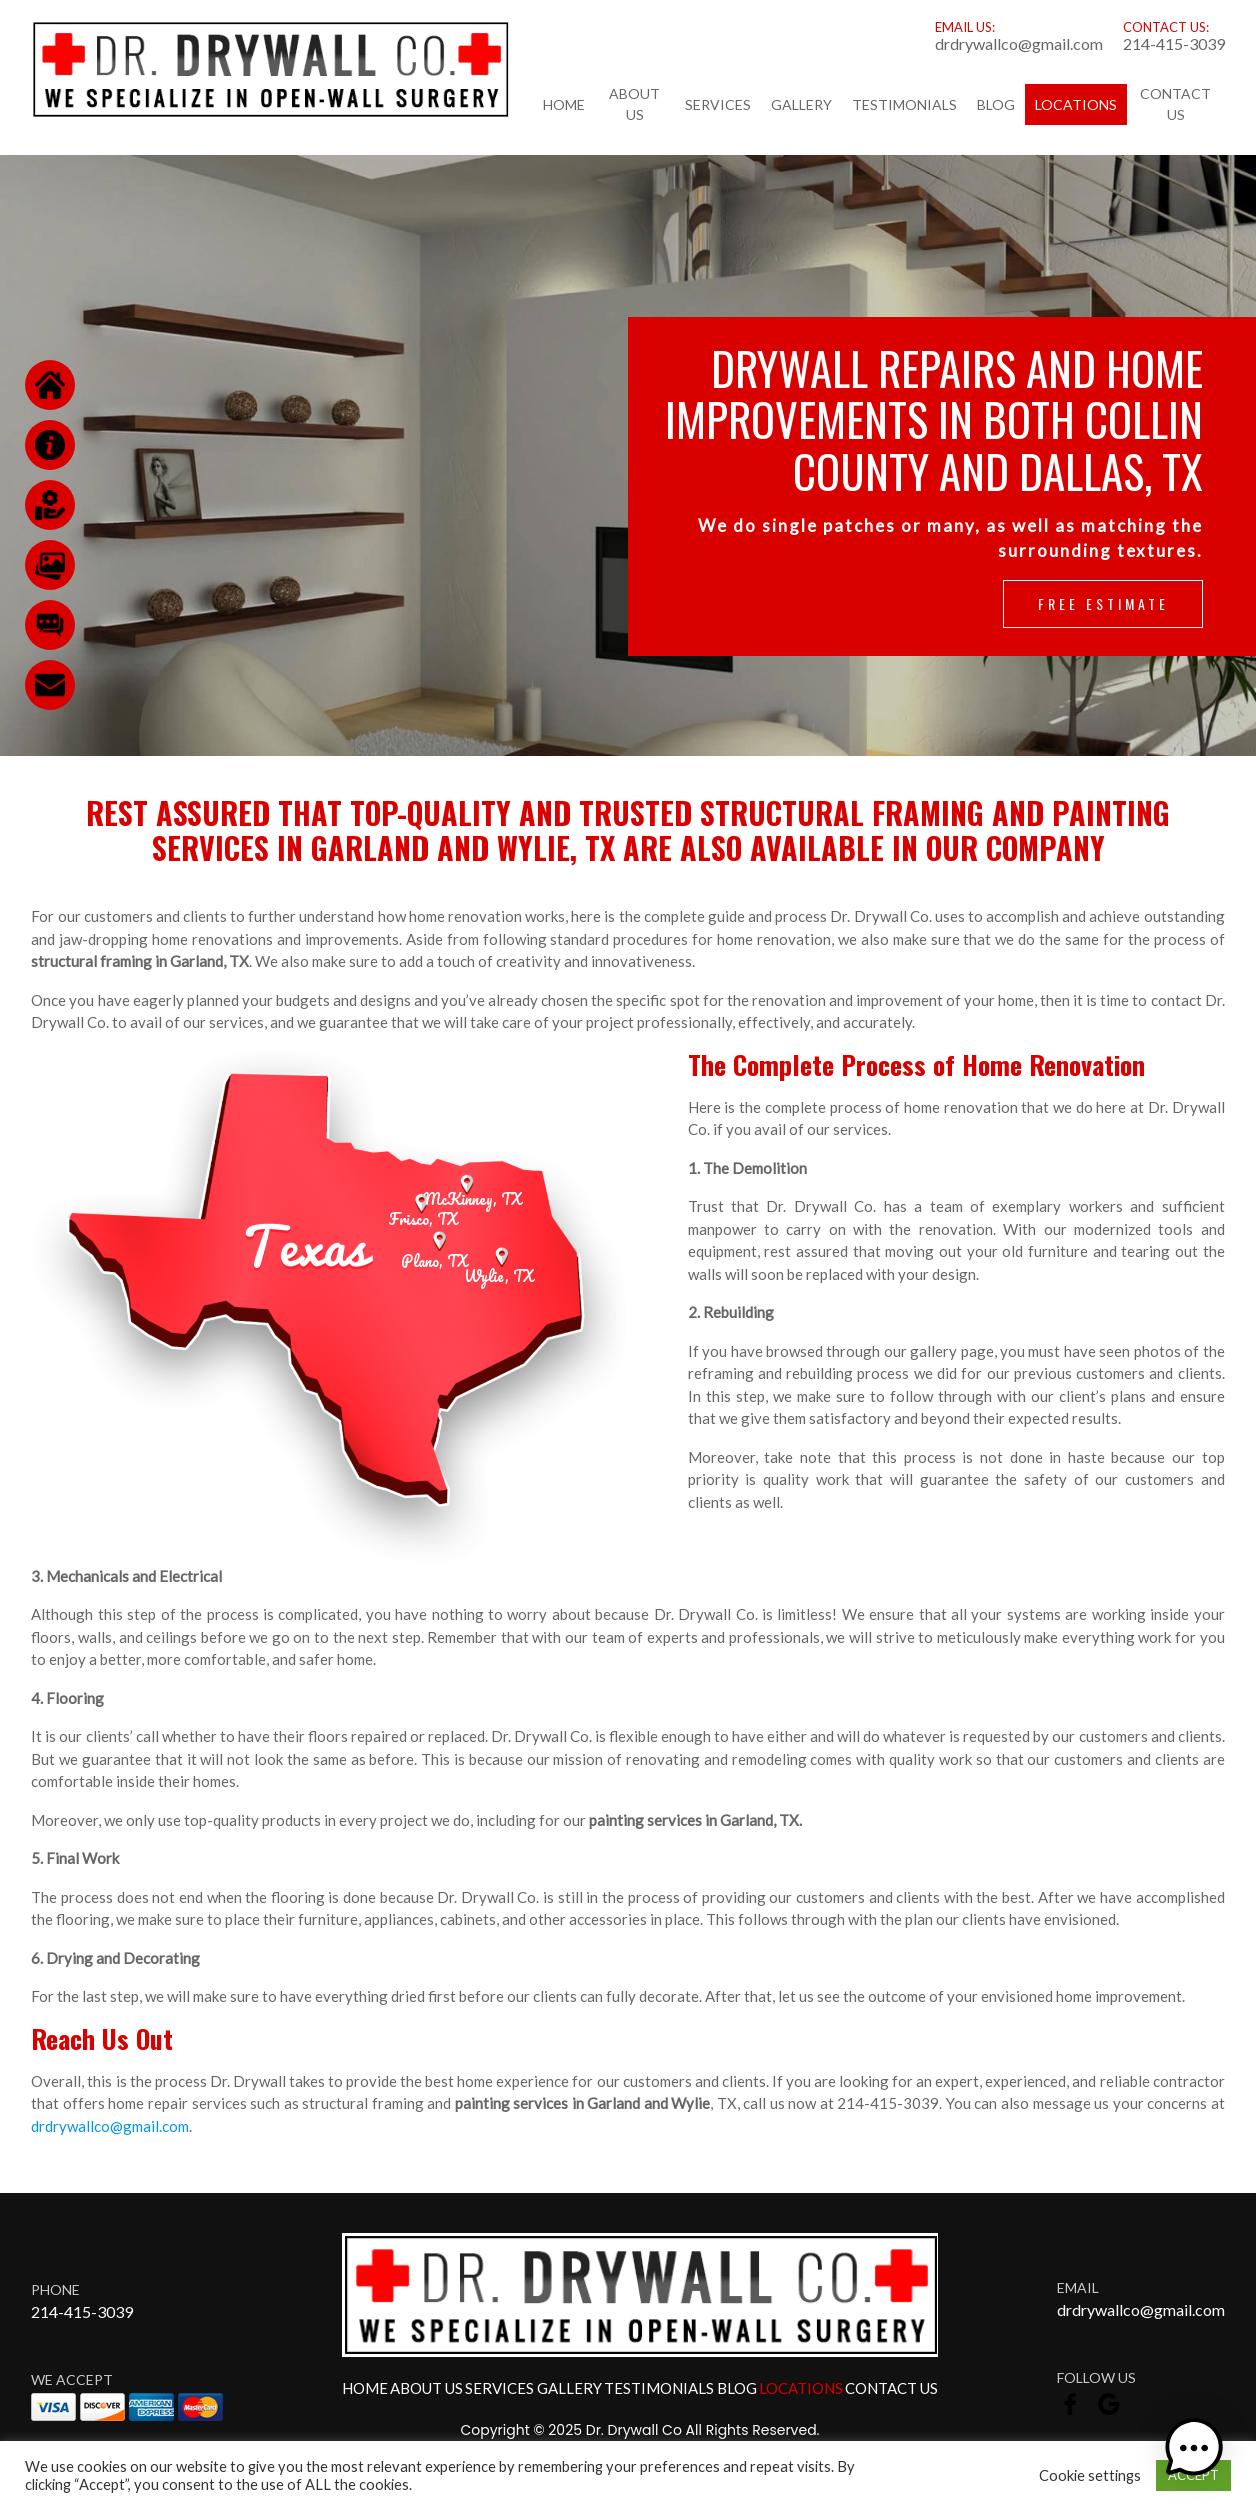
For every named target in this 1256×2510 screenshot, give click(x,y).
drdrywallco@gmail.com (1019, 43)
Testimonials (904, 104)
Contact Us (1175, 104)
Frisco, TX (423, 1219)
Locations (1076, 104)
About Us (634, 104)
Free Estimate (1103, 603)
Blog (996, 104)
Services (718, 104)
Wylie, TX (498, 1276)
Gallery (801, 104)
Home (564, 104)
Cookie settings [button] (1090, 2475)
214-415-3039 (1174, 43)
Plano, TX (434, 1261)
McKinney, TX (472, 1199)
